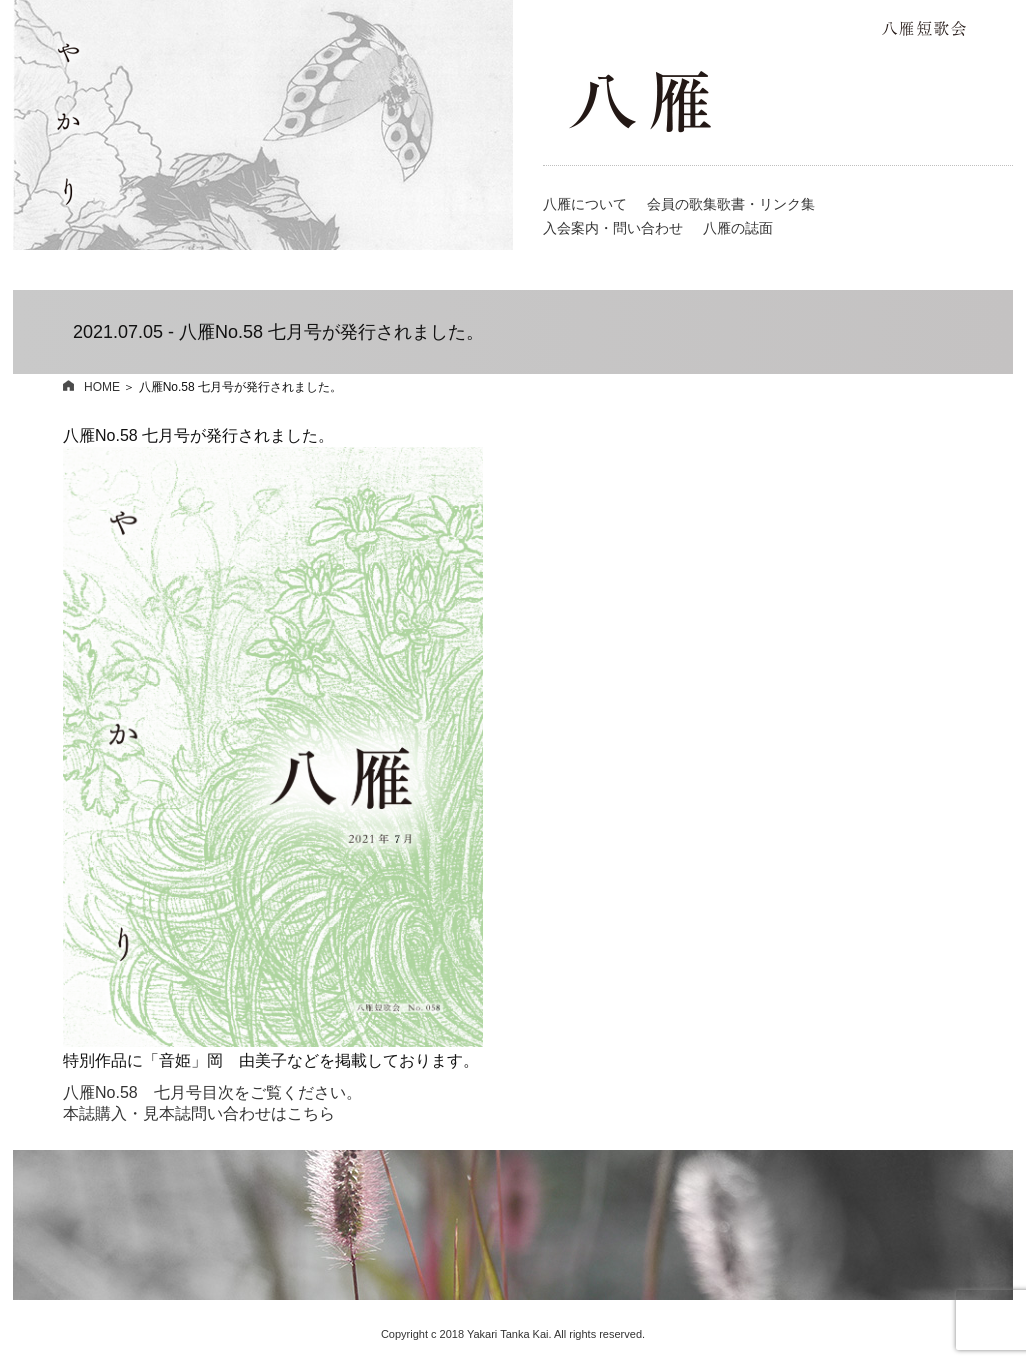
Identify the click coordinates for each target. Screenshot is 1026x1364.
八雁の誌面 (738, 228)
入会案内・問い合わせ (613, 228)
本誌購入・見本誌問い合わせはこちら (199, 1113)
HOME (91, 387)
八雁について (585, 204)
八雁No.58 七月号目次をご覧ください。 (212, 1092)
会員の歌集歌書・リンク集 (731, 204)
